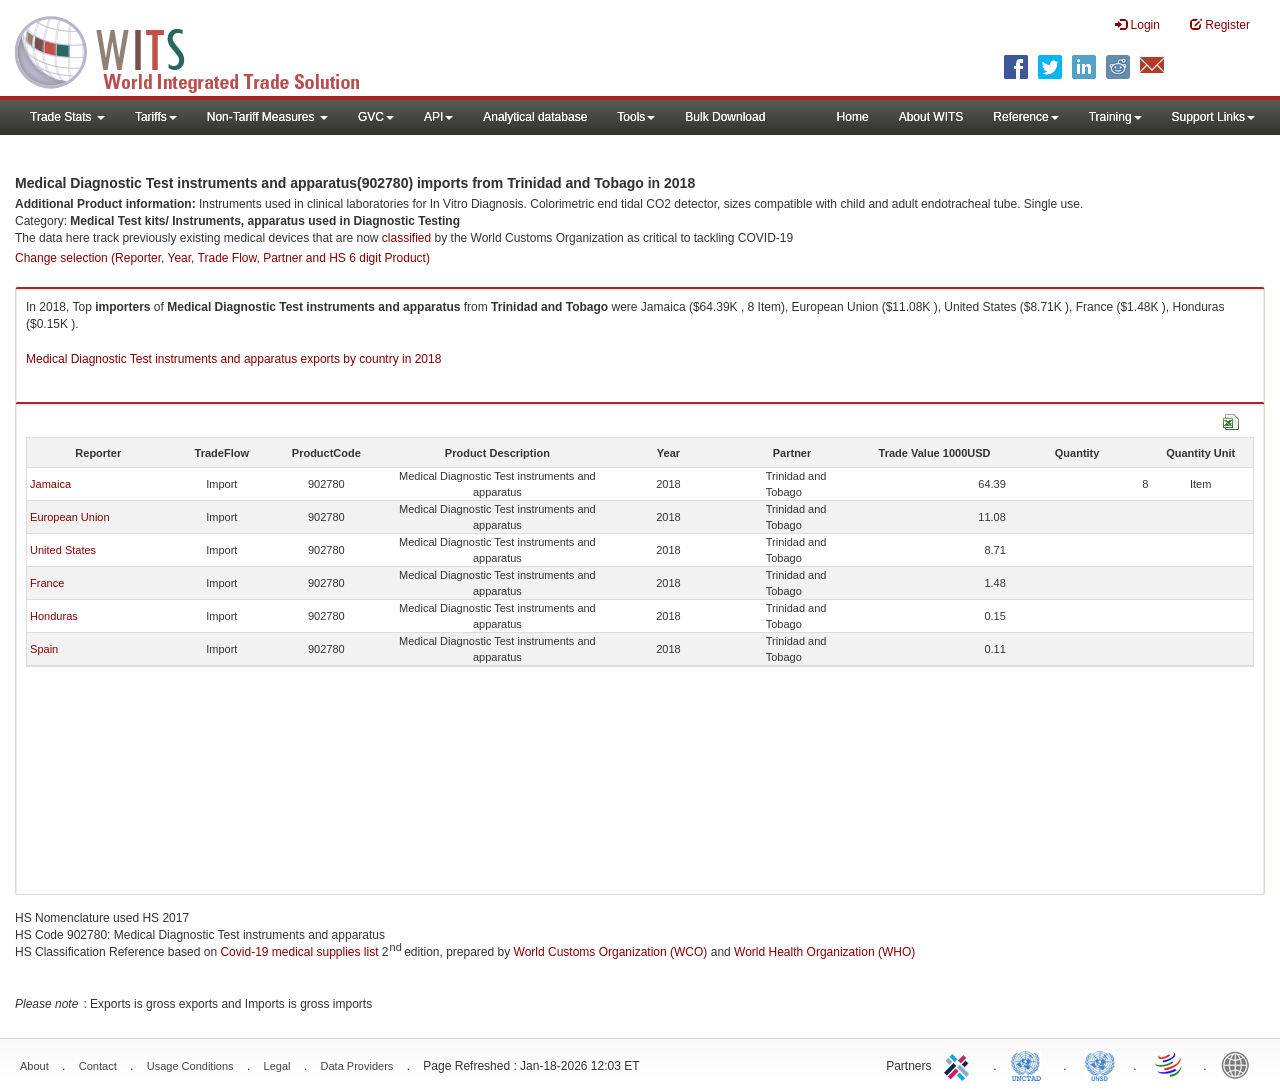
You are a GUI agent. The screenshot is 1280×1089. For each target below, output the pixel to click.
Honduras (54, 616)
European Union (70, 517)
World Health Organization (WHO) (824, 952)
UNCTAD (1030, 1064)
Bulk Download (725, 117)
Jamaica (50, 484)
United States (63, 550)
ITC (960, 1064)
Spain (44, 649)
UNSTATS (1100, 1064)
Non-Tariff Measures (267, 117)
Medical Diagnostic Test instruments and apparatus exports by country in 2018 (233, 359)
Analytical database (535, 117)
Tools (636, 117)
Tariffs (156, 117)
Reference (1025, 117)
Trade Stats (67, 117)
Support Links (1213, 117)
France (47, 583)
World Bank (1240, 1064)
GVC (376, 117)
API (438, 117)
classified (406, 238)
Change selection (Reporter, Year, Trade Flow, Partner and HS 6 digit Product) (222, 258)
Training (1115, 117)
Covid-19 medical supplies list (299, 952)
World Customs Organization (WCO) (611, 952)
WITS (200, 50)
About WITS (931, 117)
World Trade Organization (1170, 1064)
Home (853, 117)
